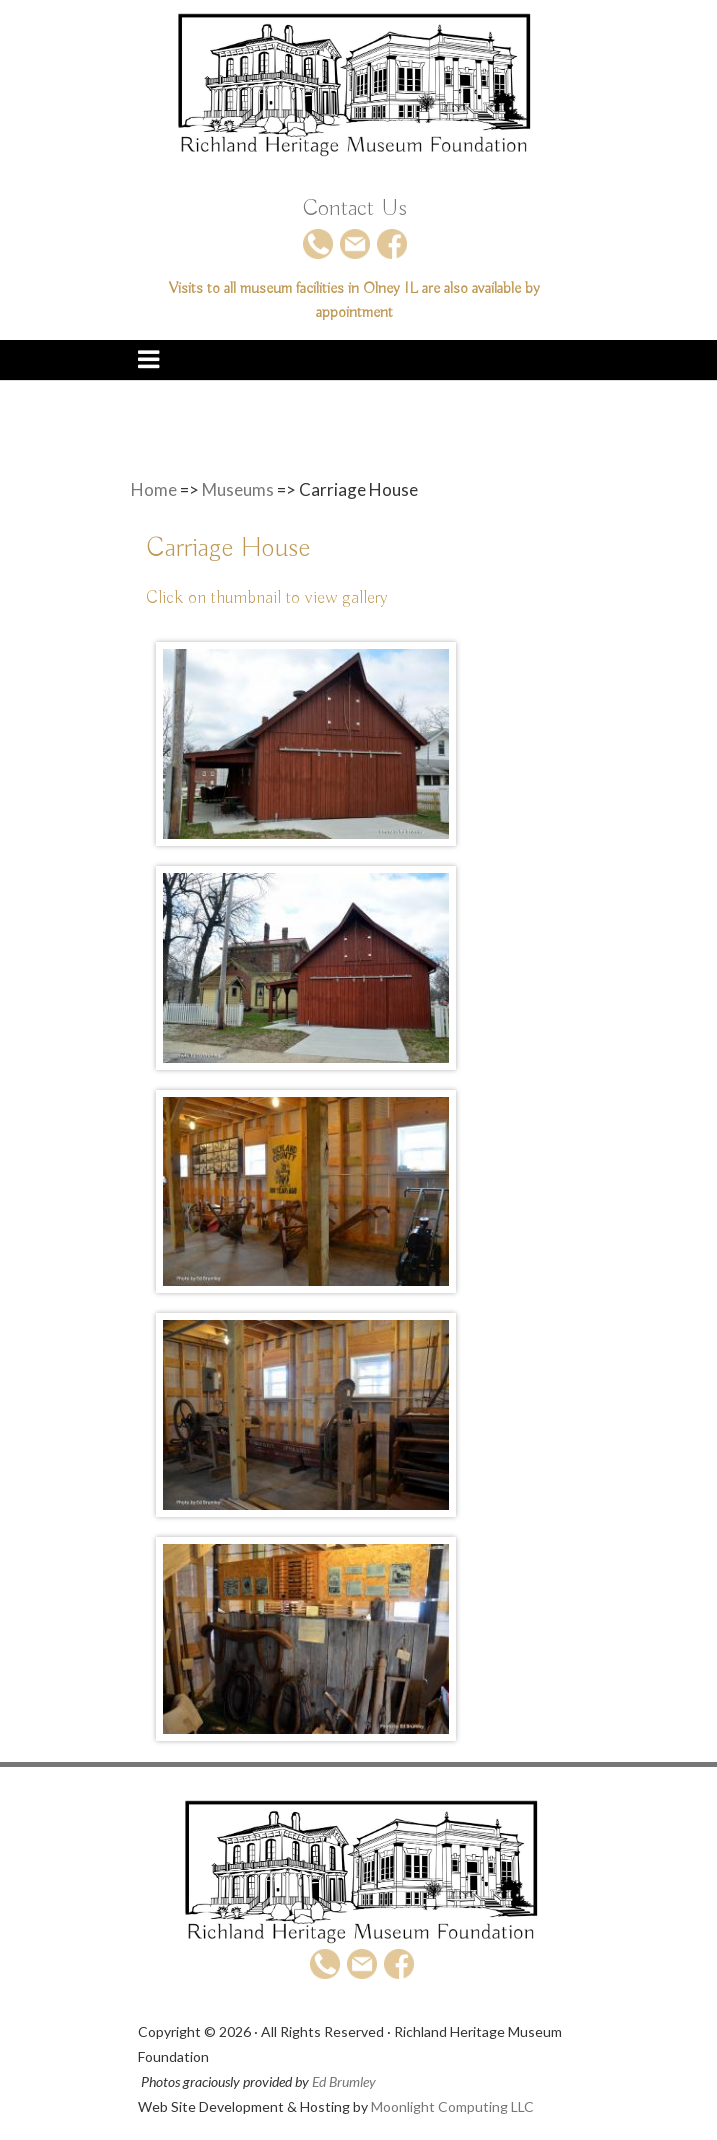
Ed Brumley (344, 2081)
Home (154, 489)
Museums (238, 489)
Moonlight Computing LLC (452, 2106)
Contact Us (355, 208)
